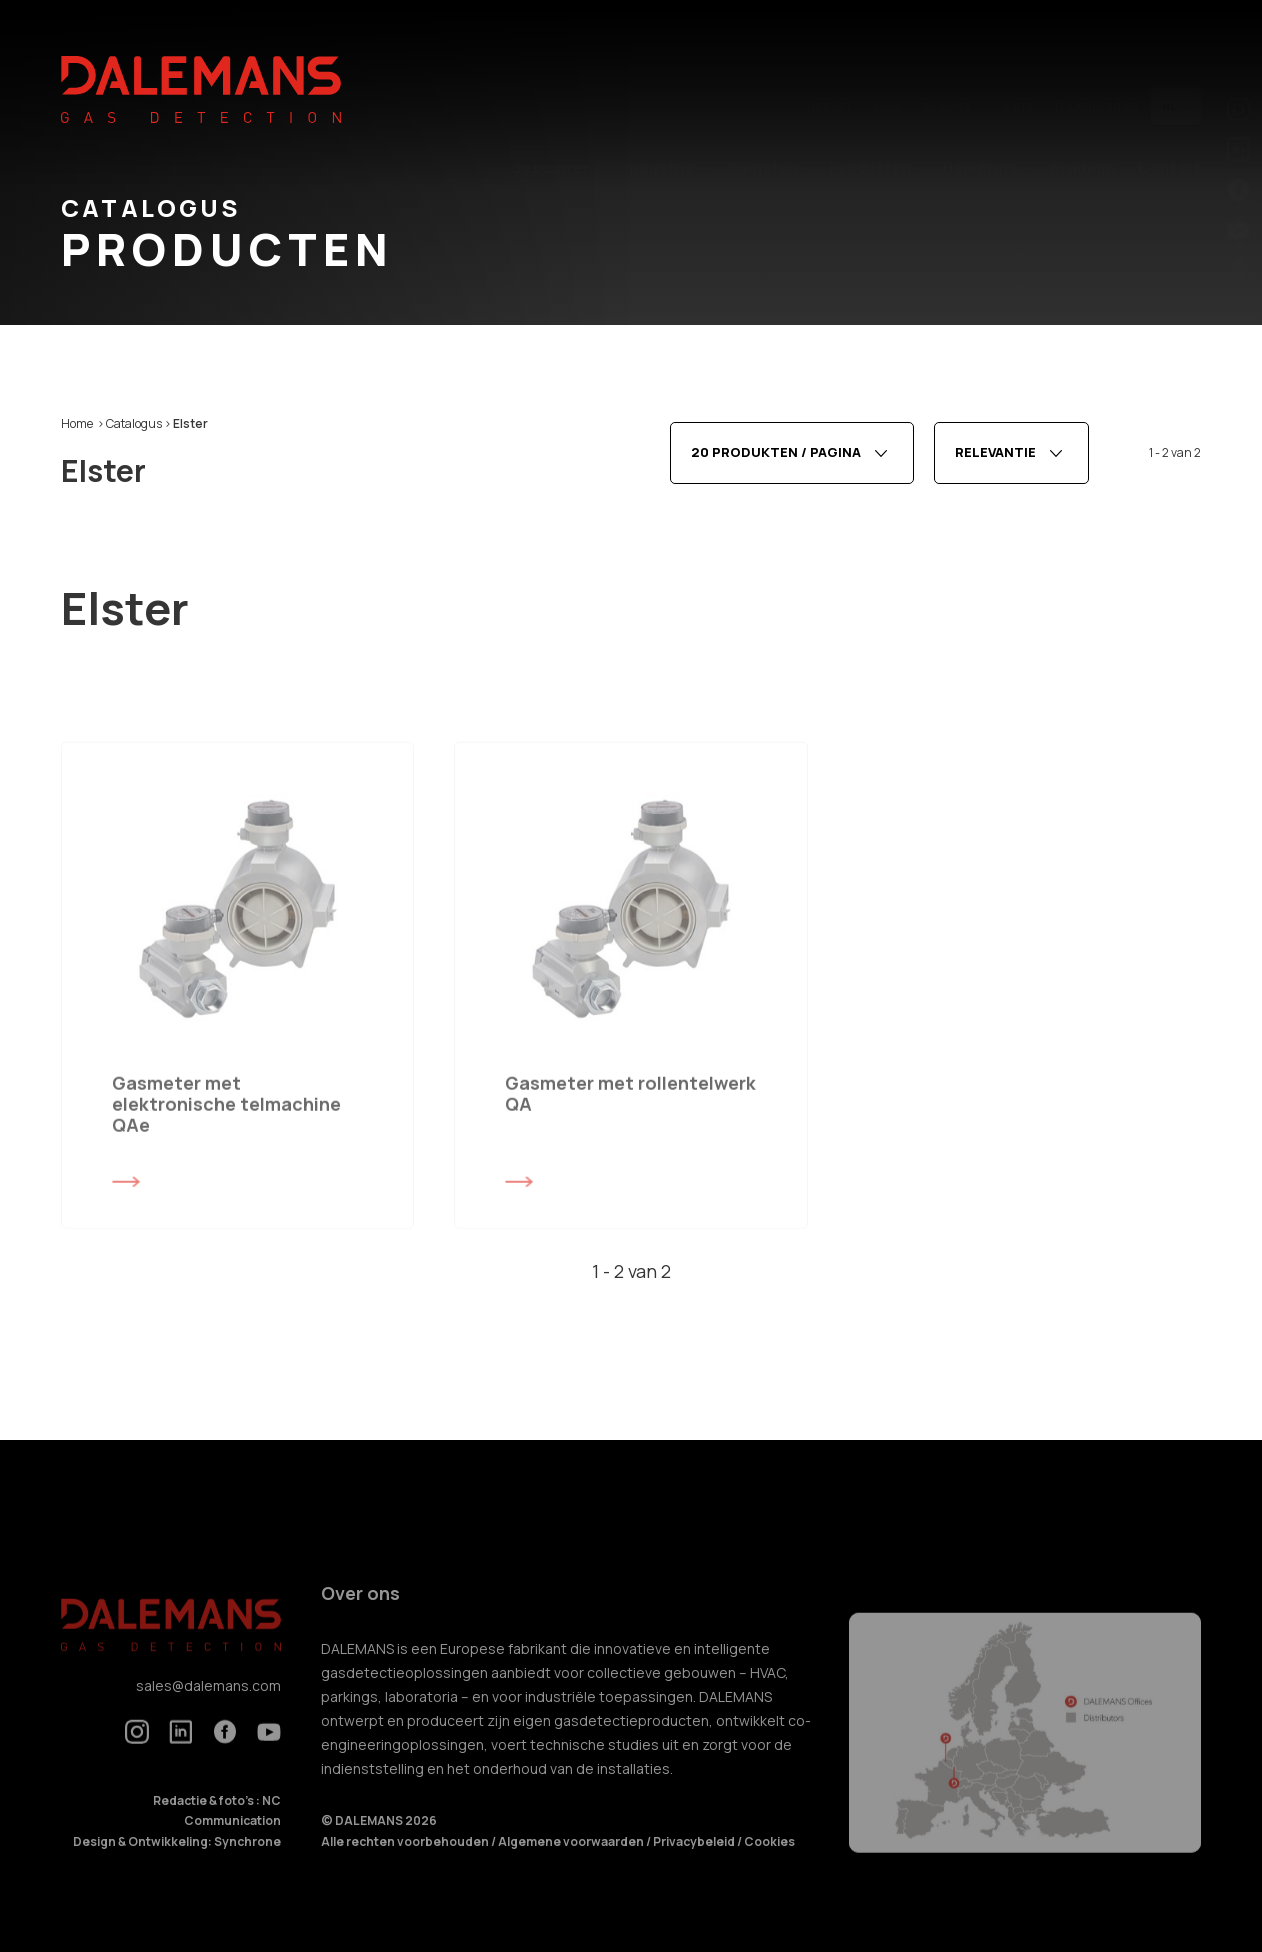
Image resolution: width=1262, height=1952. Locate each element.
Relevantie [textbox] (995, 459)
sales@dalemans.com (208, 1705)
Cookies (769, 1861)
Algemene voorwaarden (572, 1861)
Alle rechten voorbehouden (406, 1861)
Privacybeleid (695, 1861)
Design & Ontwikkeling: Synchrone (177, 1861)
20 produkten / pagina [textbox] (776, 459)
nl (1176, 63)
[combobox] (792, 459)
